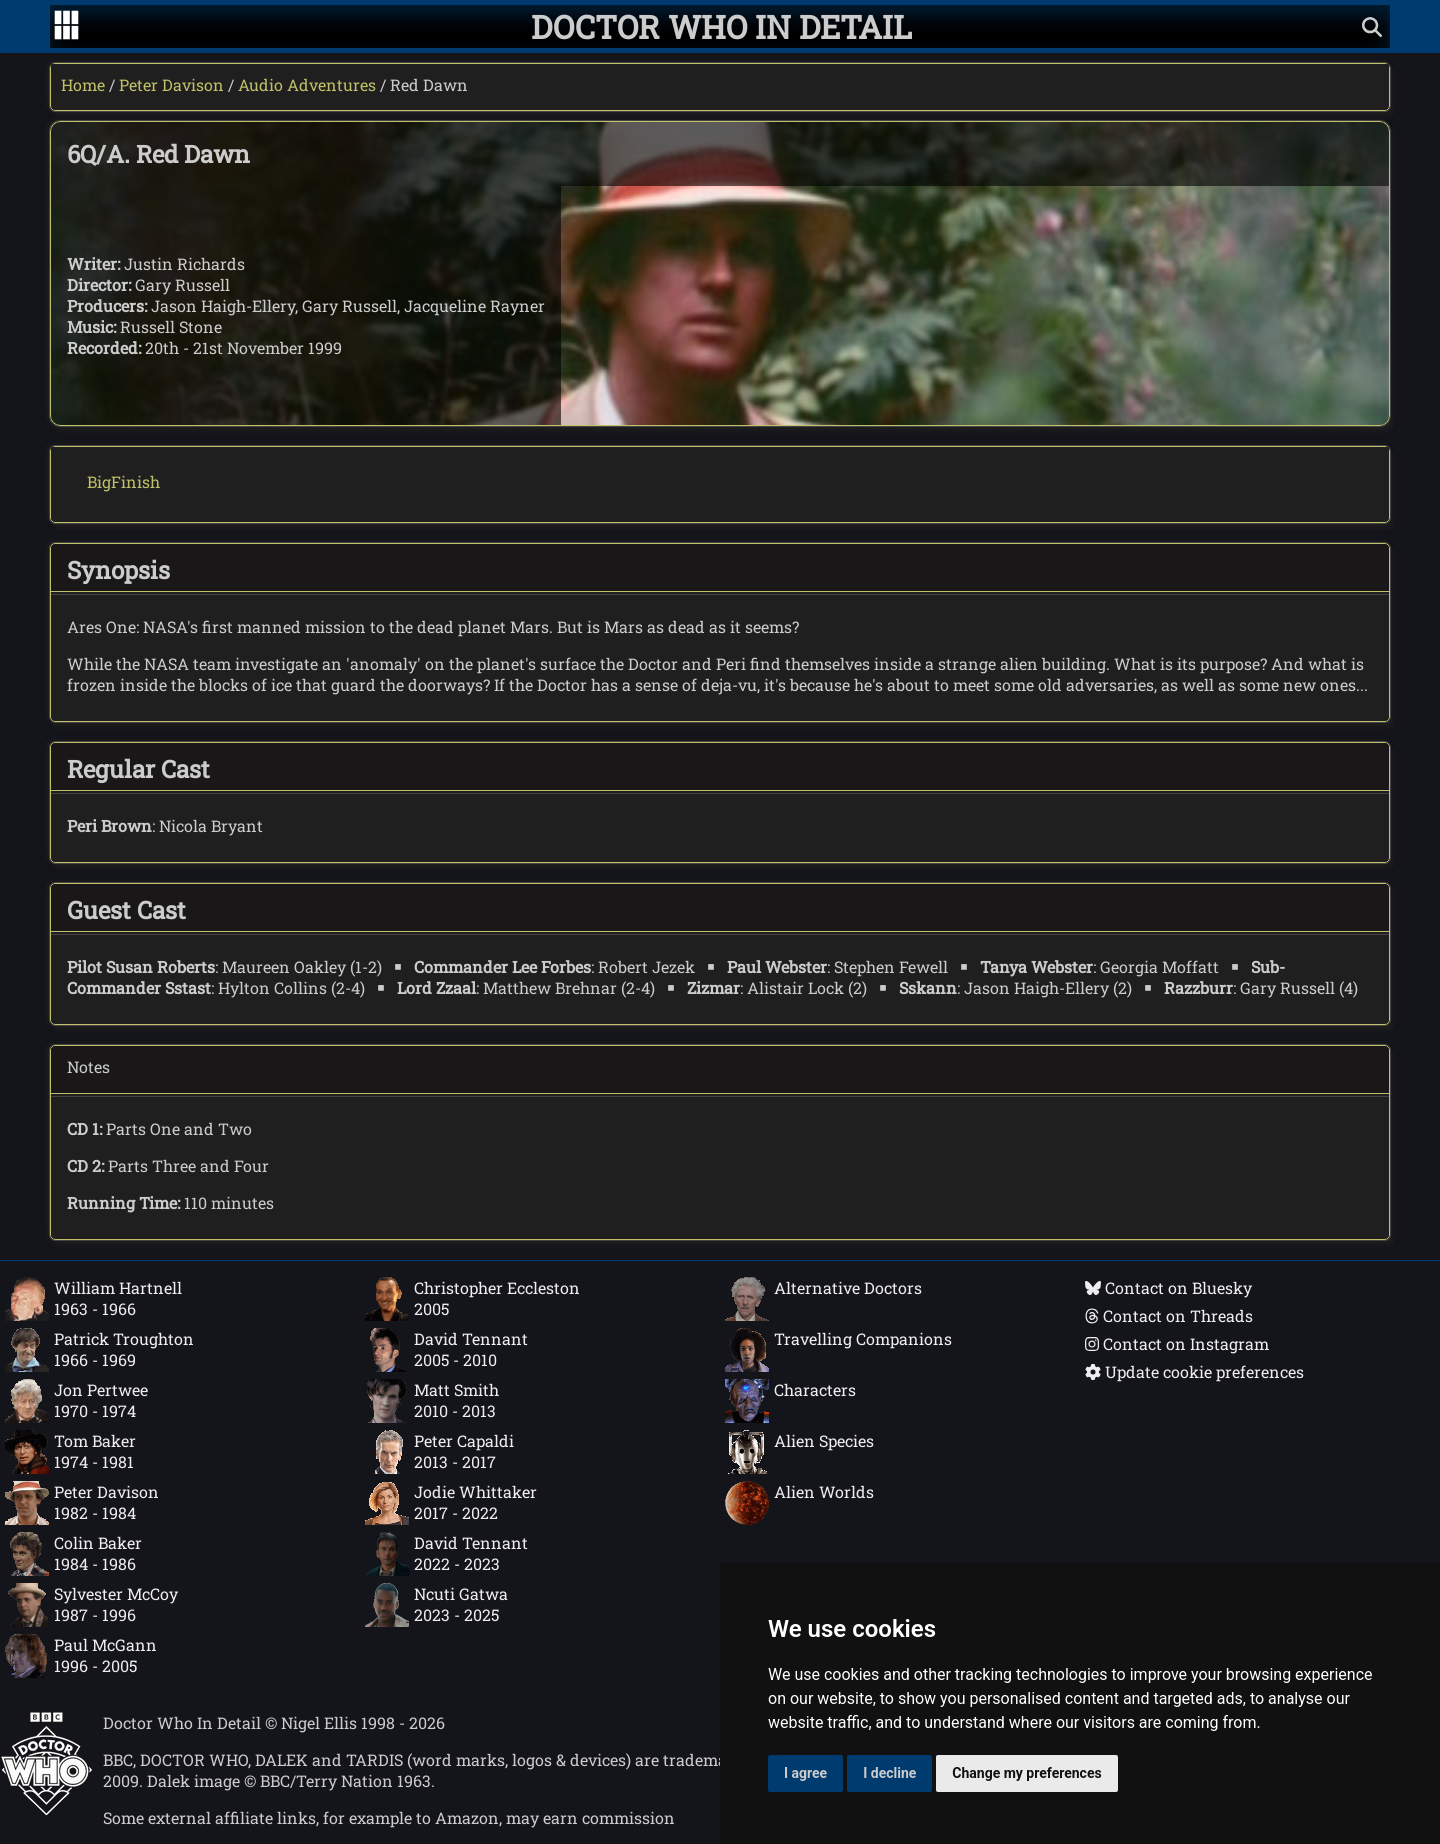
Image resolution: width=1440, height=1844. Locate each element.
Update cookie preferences (1194, 1371)
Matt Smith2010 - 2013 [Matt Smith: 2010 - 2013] (432, 1401)
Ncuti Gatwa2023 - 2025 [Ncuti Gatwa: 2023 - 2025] (436, 1605)
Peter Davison (171, 84)
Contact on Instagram (1177, 1343)
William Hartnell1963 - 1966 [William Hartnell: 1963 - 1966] (93, 1299)
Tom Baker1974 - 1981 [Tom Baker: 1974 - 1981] (70, 1452)
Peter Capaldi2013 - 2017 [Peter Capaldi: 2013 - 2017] (439, 1452)
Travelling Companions (838, 1350)
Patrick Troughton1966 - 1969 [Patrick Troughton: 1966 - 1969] (99, 1350)
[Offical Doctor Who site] (46, 1809)
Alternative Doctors (823, 1299)
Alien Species (799, 1452)
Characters (790, 1401)
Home (83, 84)
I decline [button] (889, 1773)
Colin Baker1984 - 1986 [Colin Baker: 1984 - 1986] (73, 1554)
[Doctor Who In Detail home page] (721, 26)
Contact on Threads (1169, 1315)
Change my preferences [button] (1026, 1773)
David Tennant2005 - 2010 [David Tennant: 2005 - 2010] (446, 1350)
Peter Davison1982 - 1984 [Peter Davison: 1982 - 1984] (82, 1503)
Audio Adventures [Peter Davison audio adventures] (307, 84)
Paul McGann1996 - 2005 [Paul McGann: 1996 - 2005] (81, 1656)
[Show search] (1372, 26)
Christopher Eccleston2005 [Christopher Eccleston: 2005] (472, 1299)
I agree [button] (805, 1773)
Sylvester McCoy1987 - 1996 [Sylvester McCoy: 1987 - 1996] (91, 1605)
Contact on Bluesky (1168, 1287)
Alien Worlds (799, 1503)
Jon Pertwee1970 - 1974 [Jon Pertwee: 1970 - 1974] (76, 1401)
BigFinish (123, 481)
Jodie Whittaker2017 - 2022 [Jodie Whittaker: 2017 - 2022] (451, 1503)
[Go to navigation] (66, 27)
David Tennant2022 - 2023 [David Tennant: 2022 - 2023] (446, 1554)
